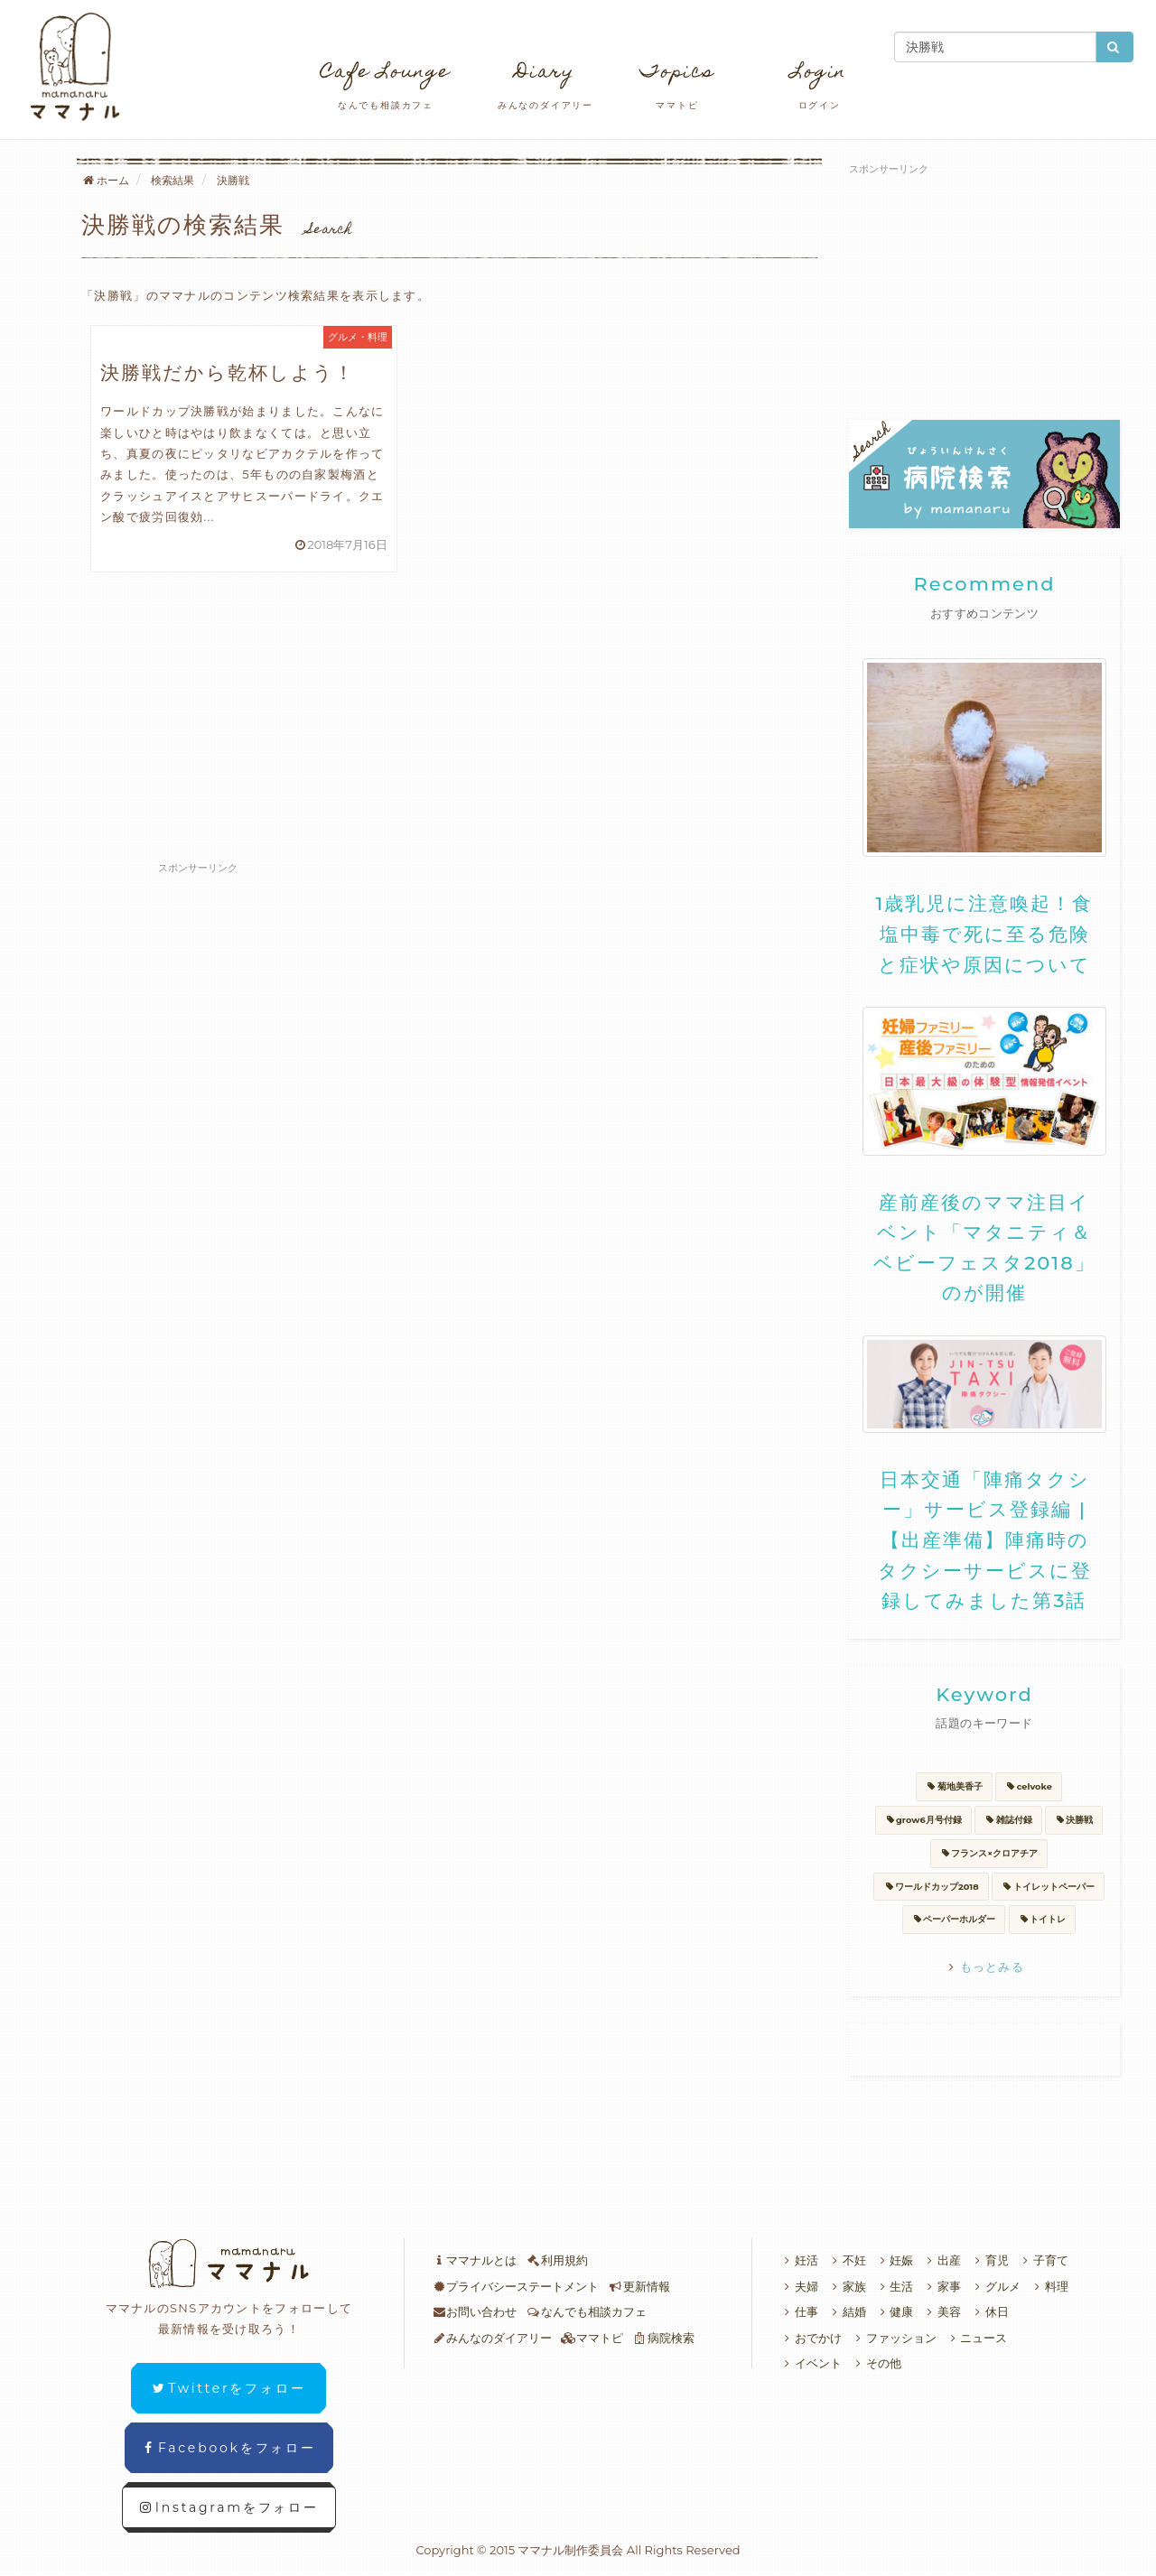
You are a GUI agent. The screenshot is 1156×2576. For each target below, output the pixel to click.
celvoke (1028, 1786)
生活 (894, 2286)
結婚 (846, 2311)
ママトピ (592, 2337)
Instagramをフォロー (229, 2507)
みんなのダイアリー (492, 2337)
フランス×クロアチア (989, 1853)
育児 (989, 2260)
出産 (941, 2260)
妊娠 (894, 2260)
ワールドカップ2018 (930, 1887)
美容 (941, 2311)
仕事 (798, 2311)
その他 (876, 2363)
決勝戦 (1074, 1820)
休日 (989, 2311)
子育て (1043, 2260)
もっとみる (984, 1966)
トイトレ (1043, 1919)
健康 (894, 2311)
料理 (1049, 2286)
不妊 (846, 2260)
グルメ (995, 2286)
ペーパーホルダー (954, 1919)
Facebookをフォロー (229, 2448)
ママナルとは (474, 2260)
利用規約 (557, 2260)
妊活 (798, 2260)
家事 (941, 2286)
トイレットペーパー (1048, 1887)
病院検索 (663, 2337)
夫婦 (798, 2286)
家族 (846, 2286)
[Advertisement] (449, 717)
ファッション (894, 2337)
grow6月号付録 (923, 1820)
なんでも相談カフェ (586, 2311)
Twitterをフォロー (228, 2388)
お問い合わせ (474, 2311)
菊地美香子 (954, 1786)
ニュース (977, 2337)
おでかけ (810, 2337)
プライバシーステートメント (516, 2286)
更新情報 (639, 2286)
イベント (810, 2363)
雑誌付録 (1008, 1820)
